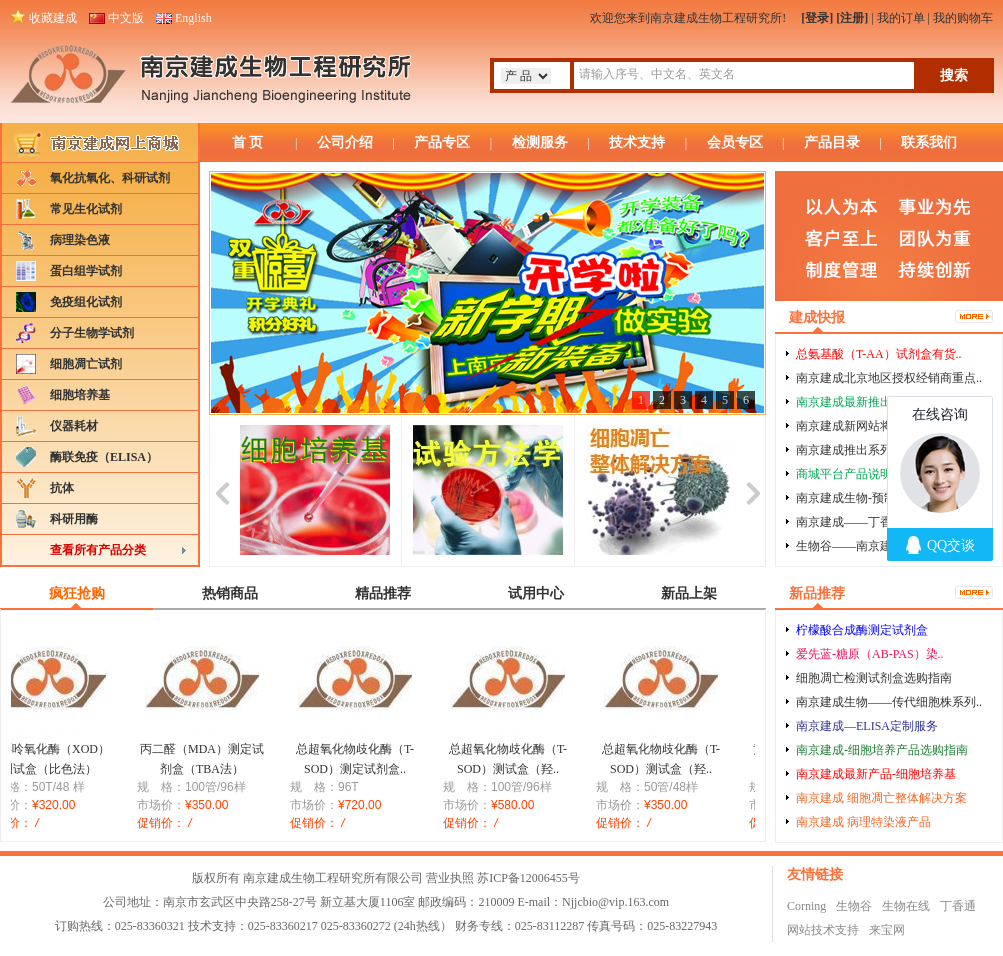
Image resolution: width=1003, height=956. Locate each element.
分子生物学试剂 (92, 333)
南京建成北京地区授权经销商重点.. (889, 378)
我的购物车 (963, 18)
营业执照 (450, 878)
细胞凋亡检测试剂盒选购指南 (874, 678)
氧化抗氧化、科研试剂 (110, 178)
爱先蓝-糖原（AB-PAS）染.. (870, 654)
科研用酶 (74, 519)
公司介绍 (345, 142)
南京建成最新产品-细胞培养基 (876, 774)
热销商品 (230, 593)
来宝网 (887, 930)
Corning (806, 906)
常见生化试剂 (86, 209)
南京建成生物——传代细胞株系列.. (889, 702)
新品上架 (689, 593)
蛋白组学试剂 (86, 271)
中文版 (126, 18)
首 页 (248, 142)
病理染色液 (80, 240)
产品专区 (442, 142)
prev (222, 490)
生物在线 (906, 906)
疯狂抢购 (77, 593)
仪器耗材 (74, 426)
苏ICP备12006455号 (528, 878)
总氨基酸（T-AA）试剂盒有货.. (879, 354)
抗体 (62, 488)
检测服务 (540, 142)
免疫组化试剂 (86, 302)
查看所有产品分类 (98, 550)
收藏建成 (53, 18)
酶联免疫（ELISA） (104, 457)
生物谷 (854, 906)
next (752, 490)
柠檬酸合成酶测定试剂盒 (862, 630)
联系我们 (929, 142)
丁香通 (958, 906)
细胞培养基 (80, 395)
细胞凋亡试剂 (86, 364)
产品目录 (832, 142)
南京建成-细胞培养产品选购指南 (882, 750)
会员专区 (735, 142)
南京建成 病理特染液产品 (863, 822)
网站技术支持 (823, 930)
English (193, 18)
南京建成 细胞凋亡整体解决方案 (881, 798)
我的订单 (901, 18)
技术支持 (637, 142)
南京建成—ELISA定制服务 (867, 726)
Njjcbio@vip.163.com (615, 902)
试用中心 (536, 593)
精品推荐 (383, 593)
